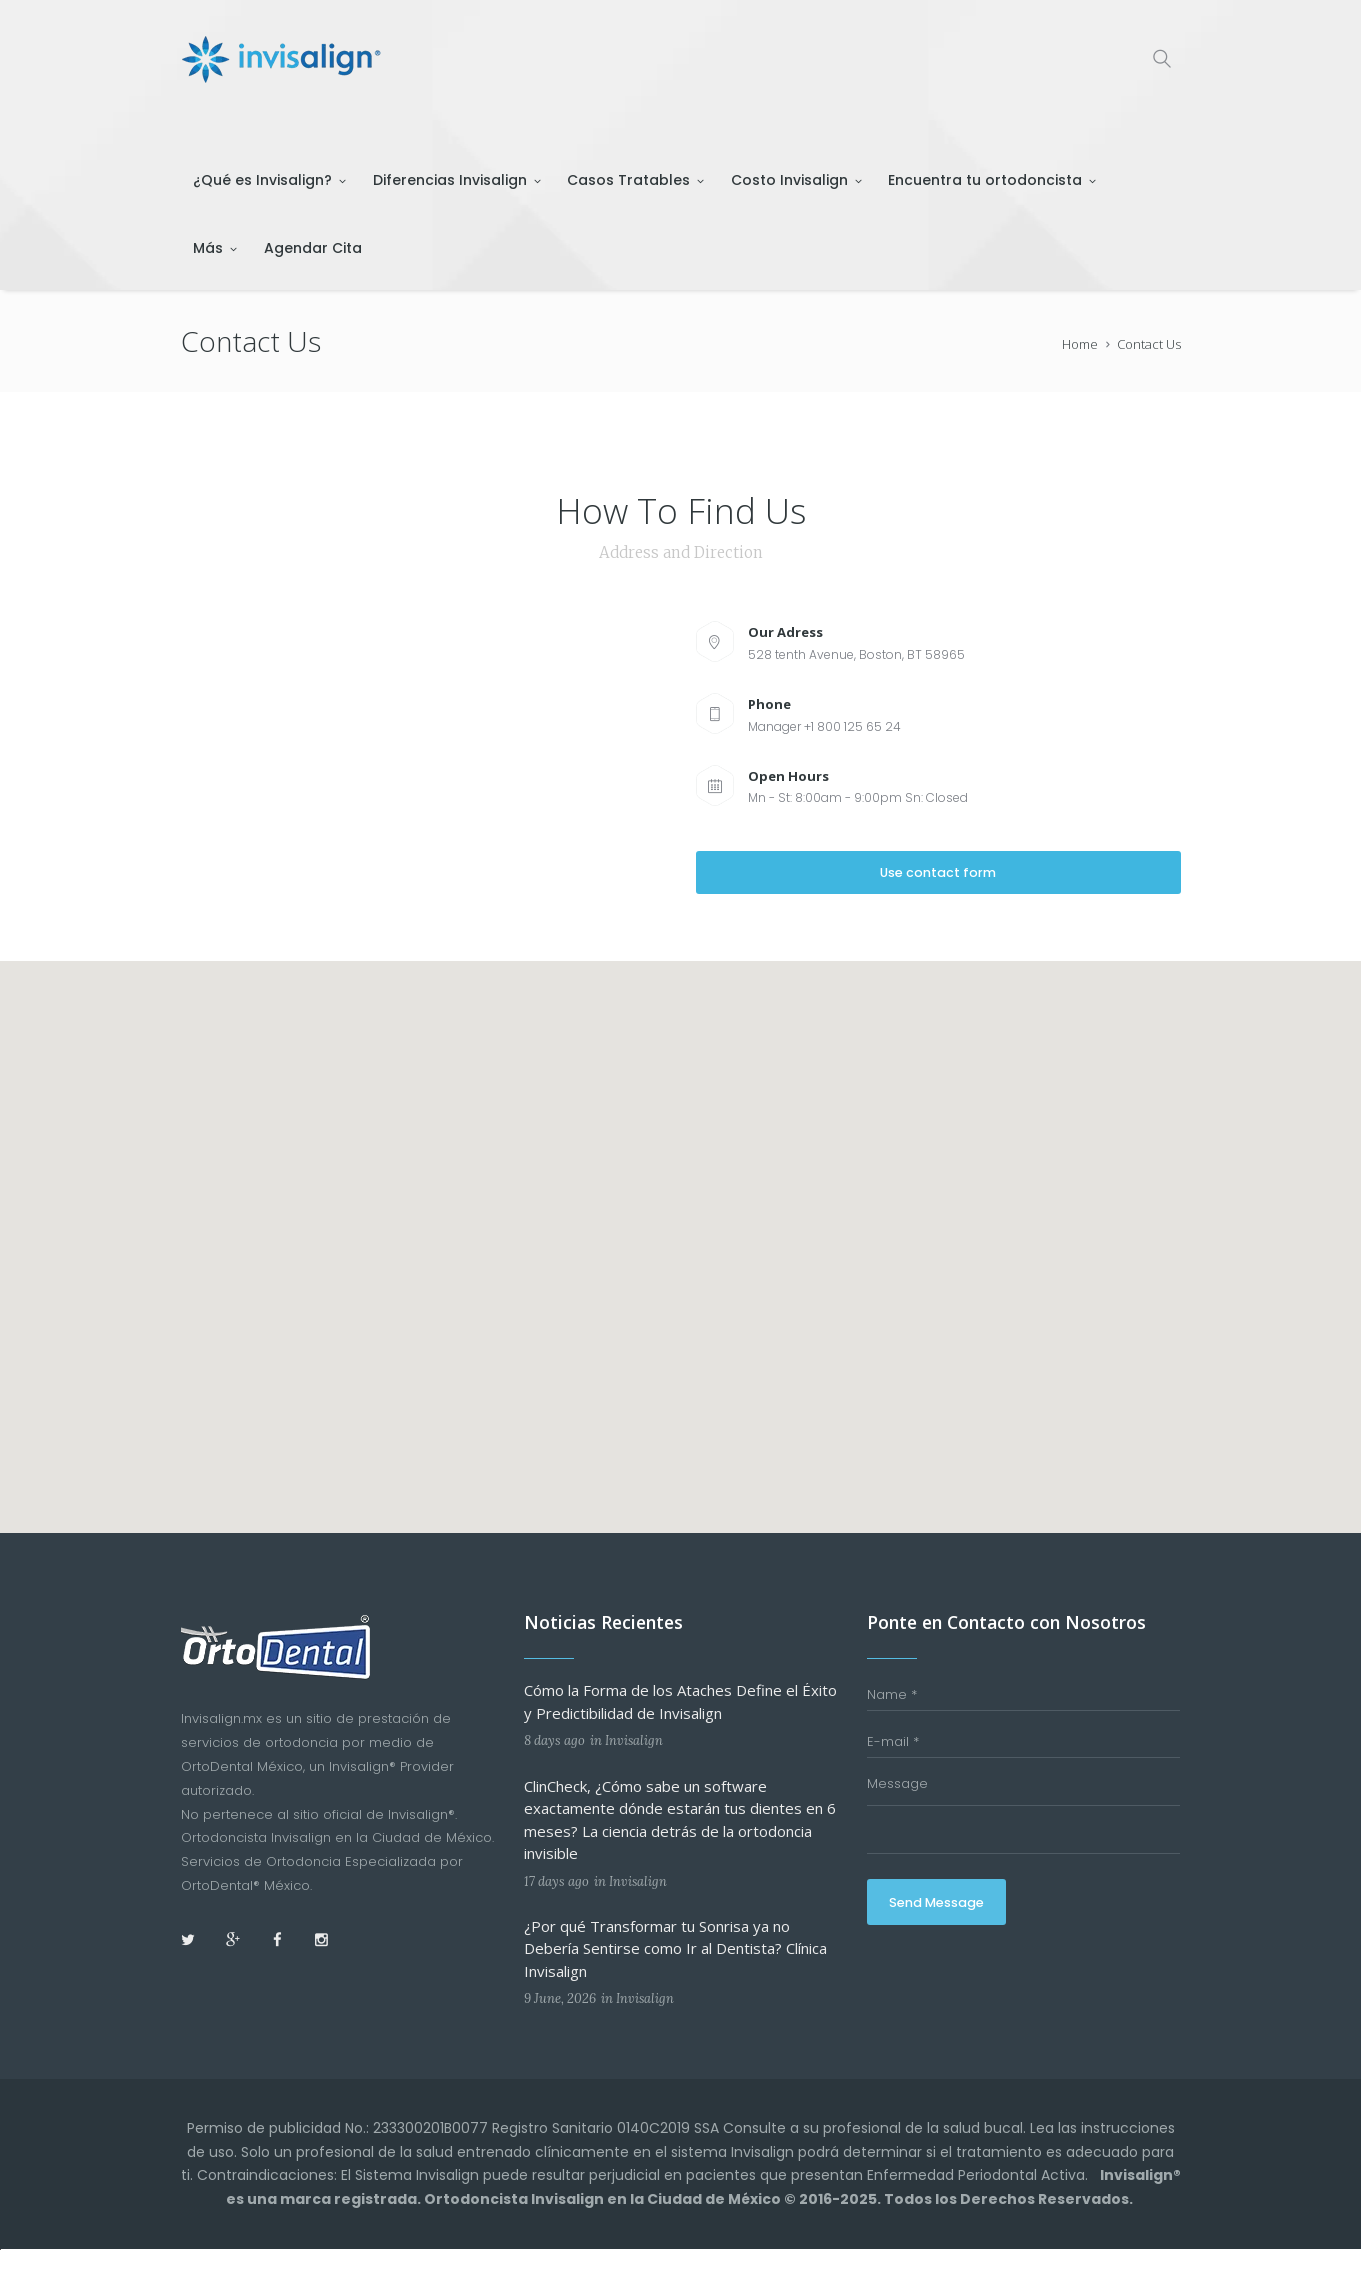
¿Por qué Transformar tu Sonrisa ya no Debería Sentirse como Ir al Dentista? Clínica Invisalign (675, 1951)
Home (1080, 344)
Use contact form (938, 872)
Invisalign (634, 1744)
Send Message (938, 1906)
